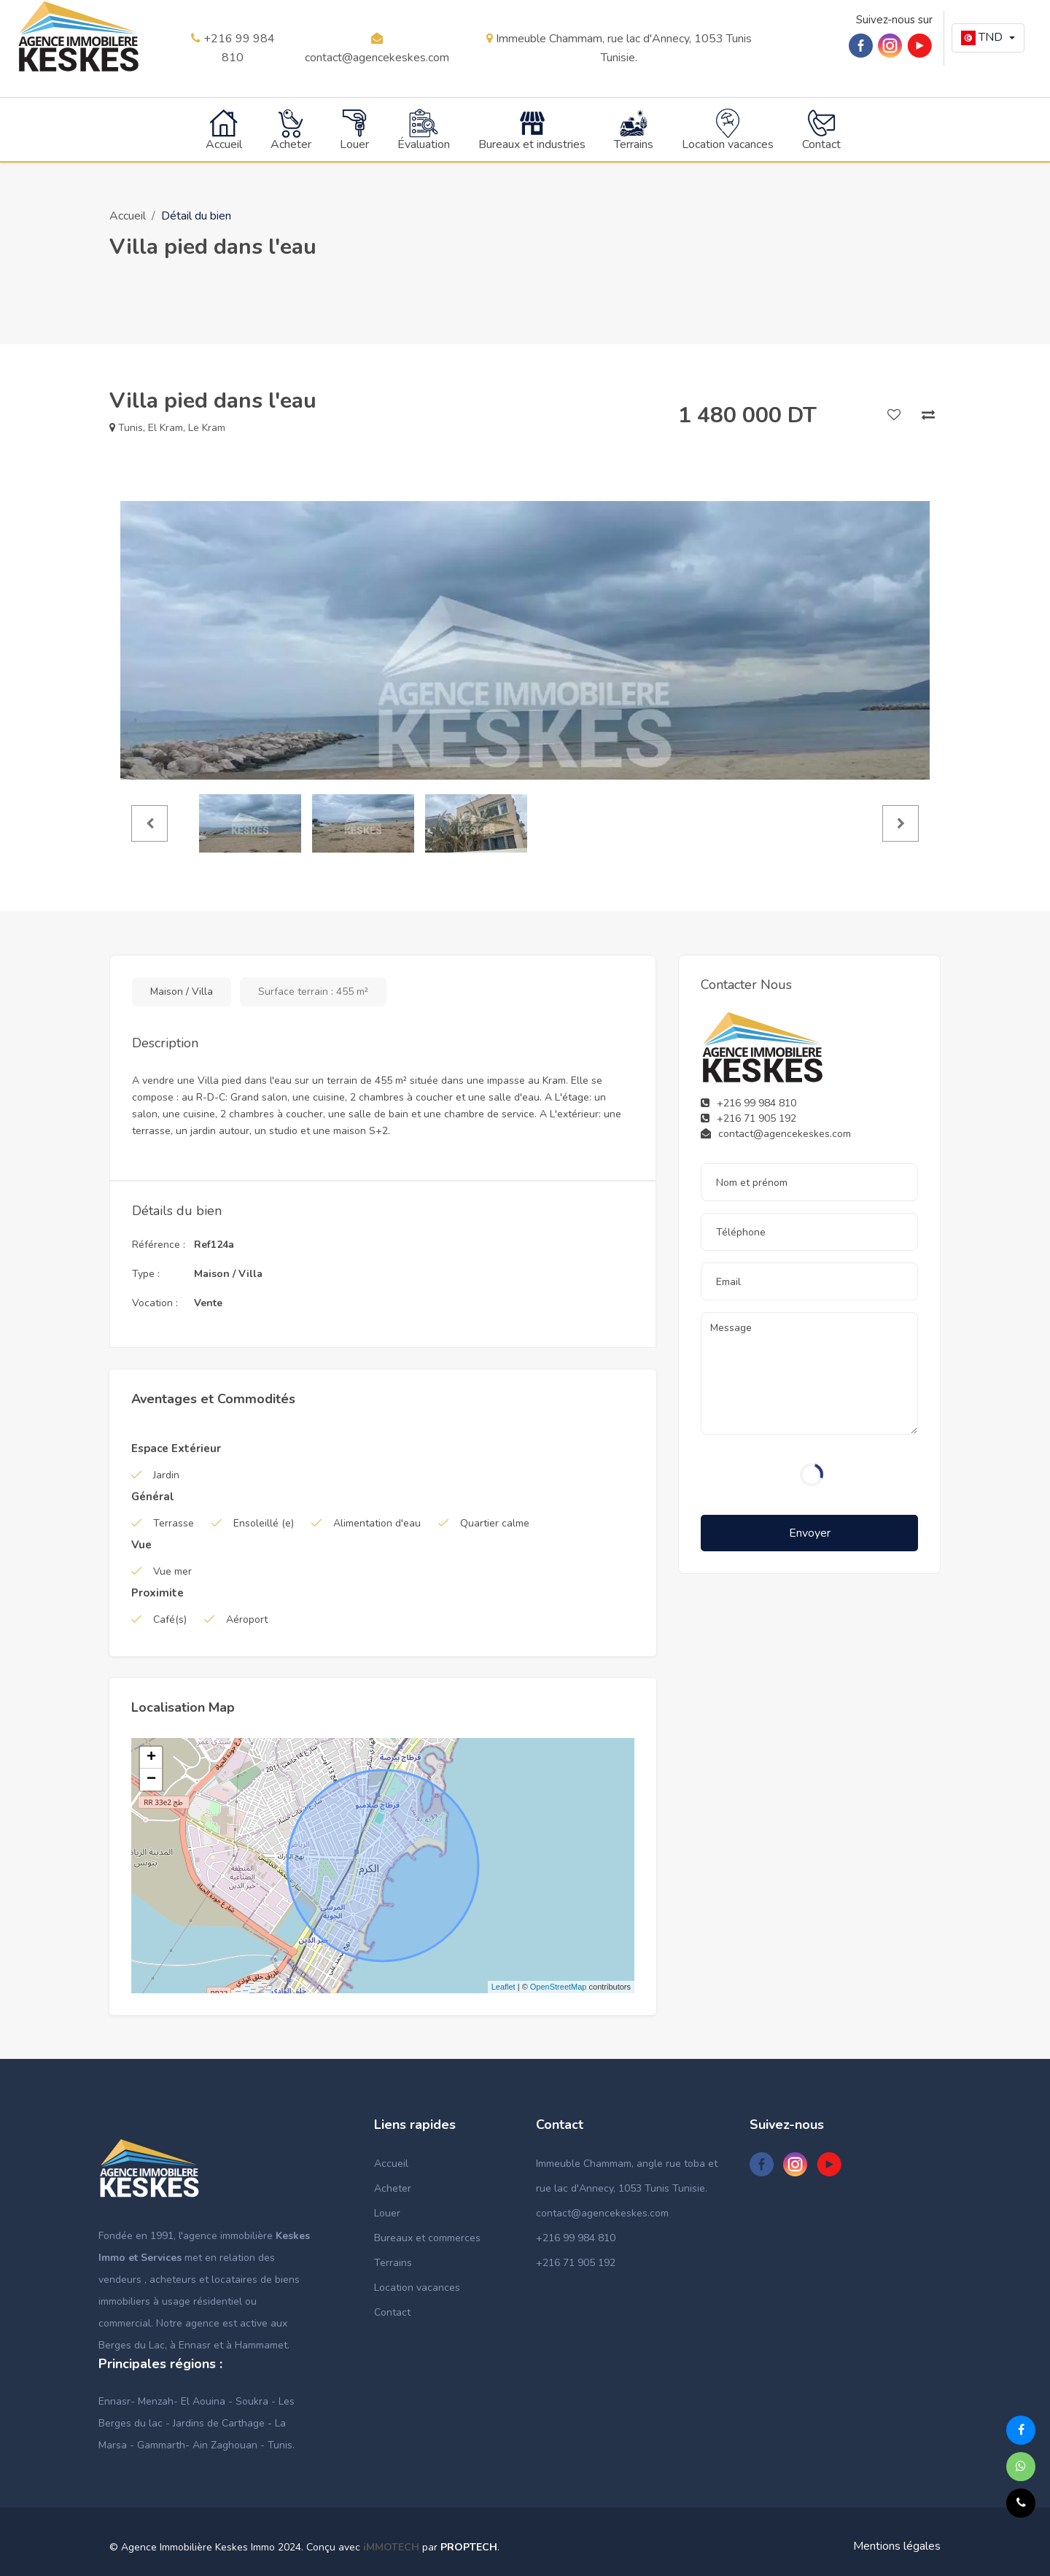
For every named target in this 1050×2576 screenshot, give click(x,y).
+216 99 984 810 (233, 48)
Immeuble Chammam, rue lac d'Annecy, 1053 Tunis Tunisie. (619, 48)
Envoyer (810, 1532)
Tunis (130, 426)
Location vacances (417, 2286)
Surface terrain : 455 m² (313, 990)
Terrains (393, 2261)
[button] (988, 38)
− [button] (151, 1778)
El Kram (165, 426)
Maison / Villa (181, 990)
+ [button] (151, 1756)
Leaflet (503, 1986)
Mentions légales (897, 2545)
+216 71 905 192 (575, 2261)
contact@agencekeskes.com (377, 48)
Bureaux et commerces (427, 2236)
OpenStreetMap (558, 1986)
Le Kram (206, 426)
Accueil (127, 214)
